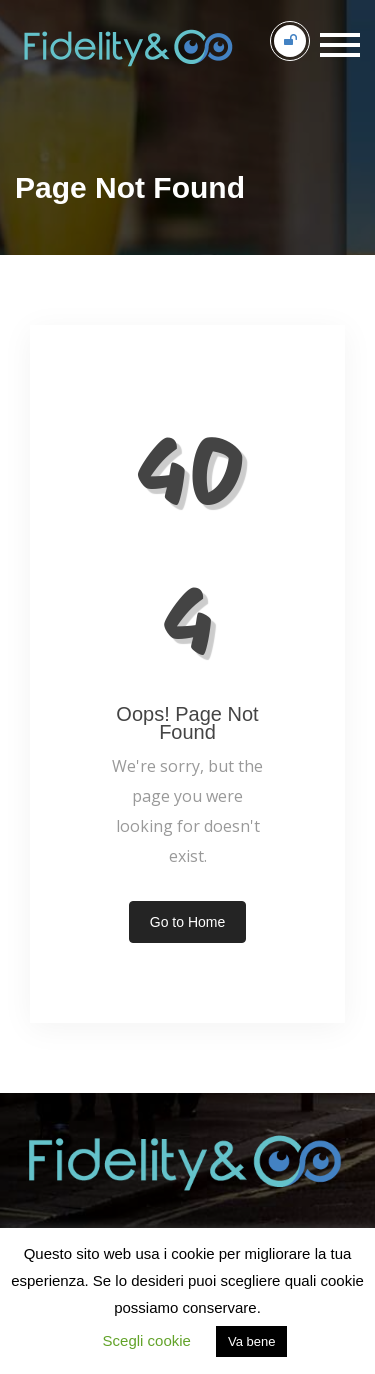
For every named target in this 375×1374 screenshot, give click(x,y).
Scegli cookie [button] (147, 1340)
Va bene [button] (251, 1341)
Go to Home (187, 922)
